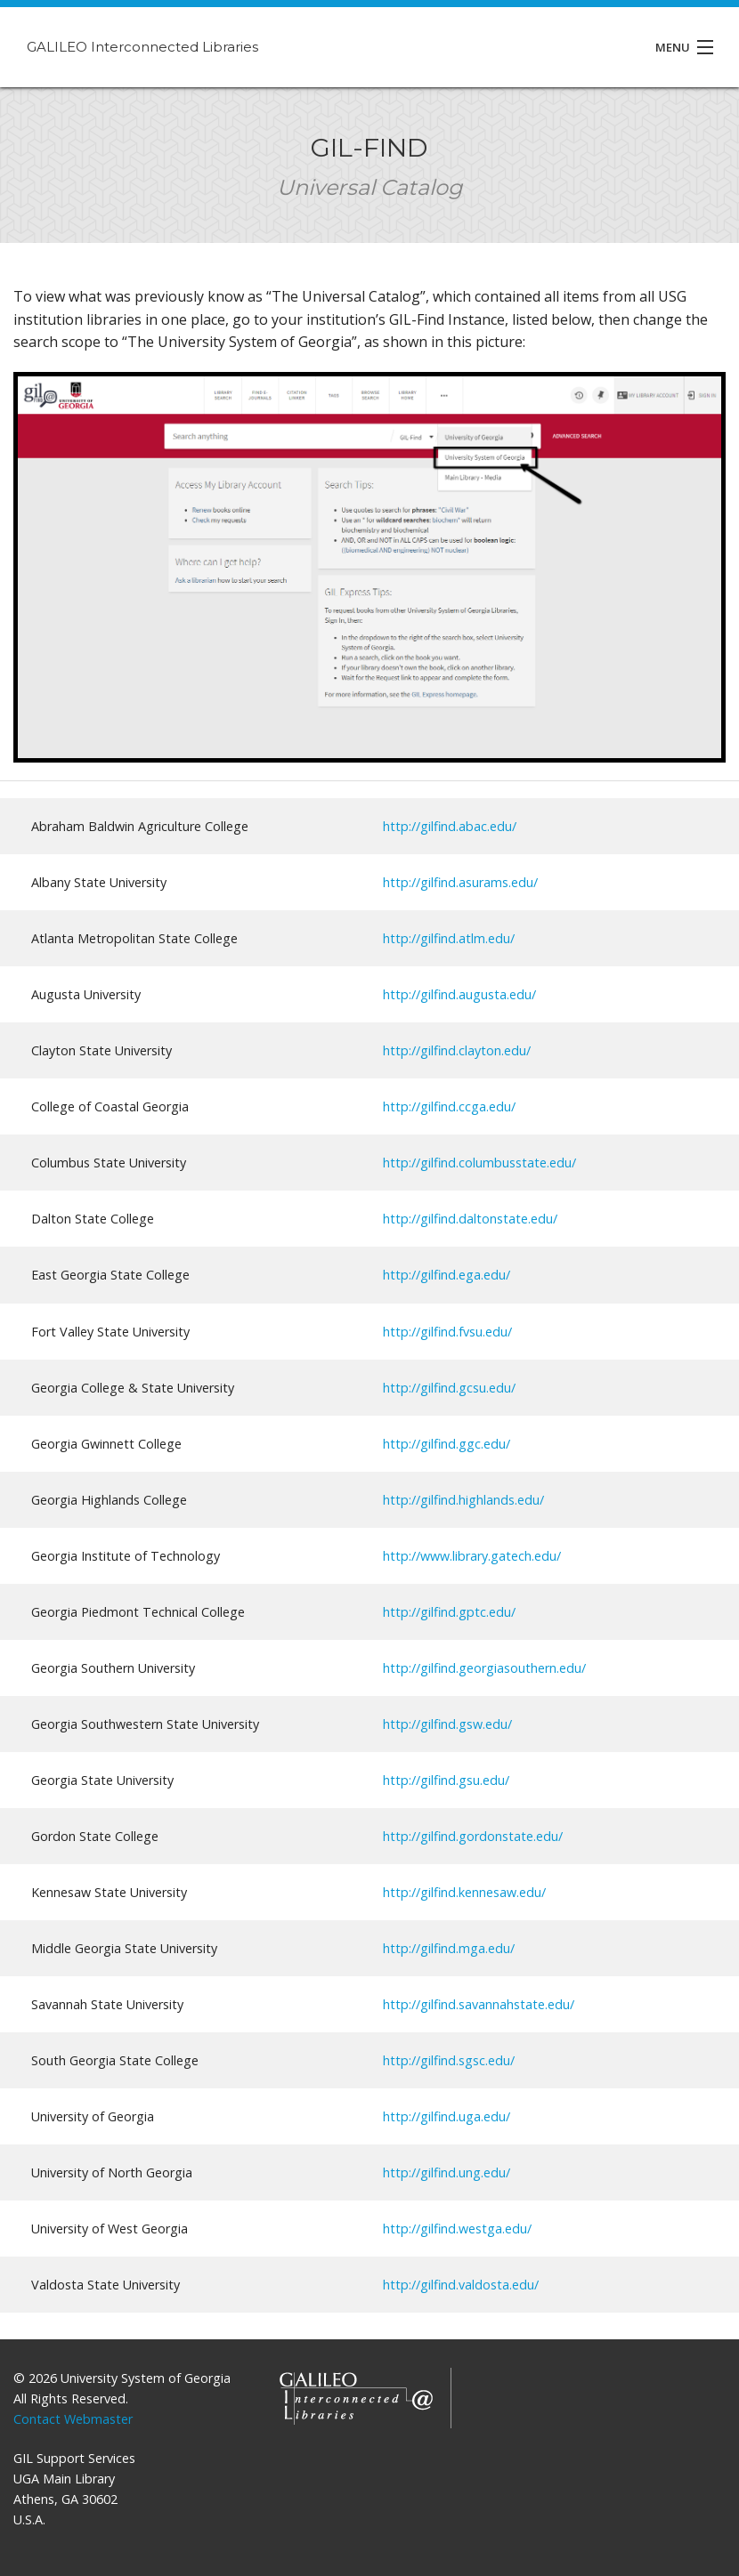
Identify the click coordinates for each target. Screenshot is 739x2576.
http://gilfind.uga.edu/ (446, 2116)
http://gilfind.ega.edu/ (446, 1274)
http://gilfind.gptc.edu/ (449, 1611)
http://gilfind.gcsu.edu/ (449, 1387)
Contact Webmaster (73, 2418)
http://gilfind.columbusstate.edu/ (479, 1162)
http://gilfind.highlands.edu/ (463, 1499)
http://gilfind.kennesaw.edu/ (464, 1892)
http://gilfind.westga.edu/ (457, 2228)
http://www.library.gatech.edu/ (472, 1555)
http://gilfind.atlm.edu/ (449, 938)
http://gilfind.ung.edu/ (446, 2172)
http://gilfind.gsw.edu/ (447, 1724)
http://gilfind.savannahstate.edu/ (478, 2004)
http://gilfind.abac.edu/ (449, 826)
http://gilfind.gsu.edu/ (446, 1780)
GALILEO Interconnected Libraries (142, 46)
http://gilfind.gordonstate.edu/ (473, 1836)
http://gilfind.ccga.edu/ (449, 1106)
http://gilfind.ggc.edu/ (446, 1443)
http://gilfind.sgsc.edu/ (449, 2060)
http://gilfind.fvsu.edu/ (447, 1331)
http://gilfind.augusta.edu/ (459, 994)
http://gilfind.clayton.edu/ (457, 1050)
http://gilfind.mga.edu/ (449, 1948)
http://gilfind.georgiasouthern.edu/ (484, 1667)
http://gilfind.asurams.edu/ (460, 882)
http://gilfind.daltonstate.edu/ (470, 1218)
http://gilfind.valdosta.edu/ (461, 2284)
